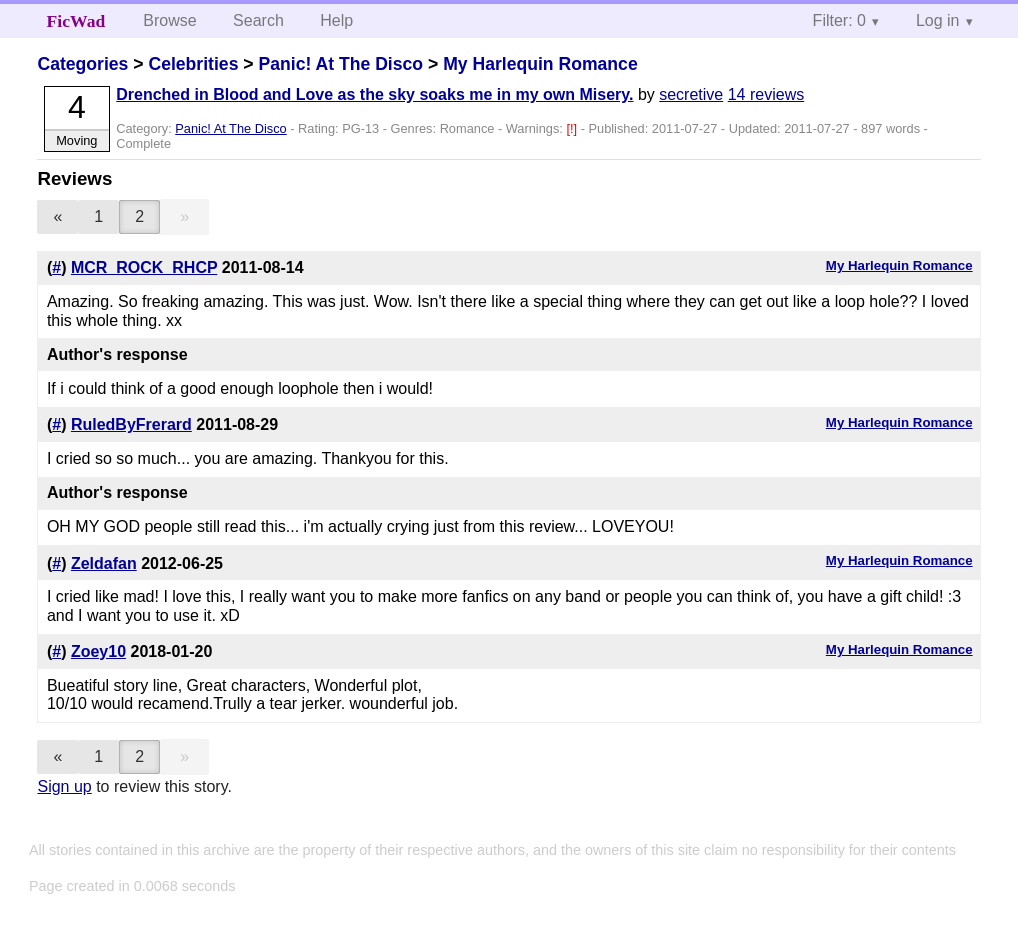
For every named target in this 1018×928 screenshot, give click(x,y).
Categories (82, 64)
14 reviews (766, 94)
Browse (169, 20)
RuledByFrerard (131, 424)
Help (336, 20)
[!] (573, 128)
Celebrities (193, 64)
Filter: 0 (839, 20)
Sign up (64, 786)
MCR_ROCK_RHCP (144, 267)
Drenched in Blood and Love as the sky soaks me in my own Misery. (374, 94)
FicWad (76, 21)
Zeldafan (104, 563)
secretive (691, 94)
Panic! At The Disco (340, 64)
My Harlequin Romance (540, 64)
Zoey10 (98, 651)
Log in (938, 20)
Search (258, 20)
